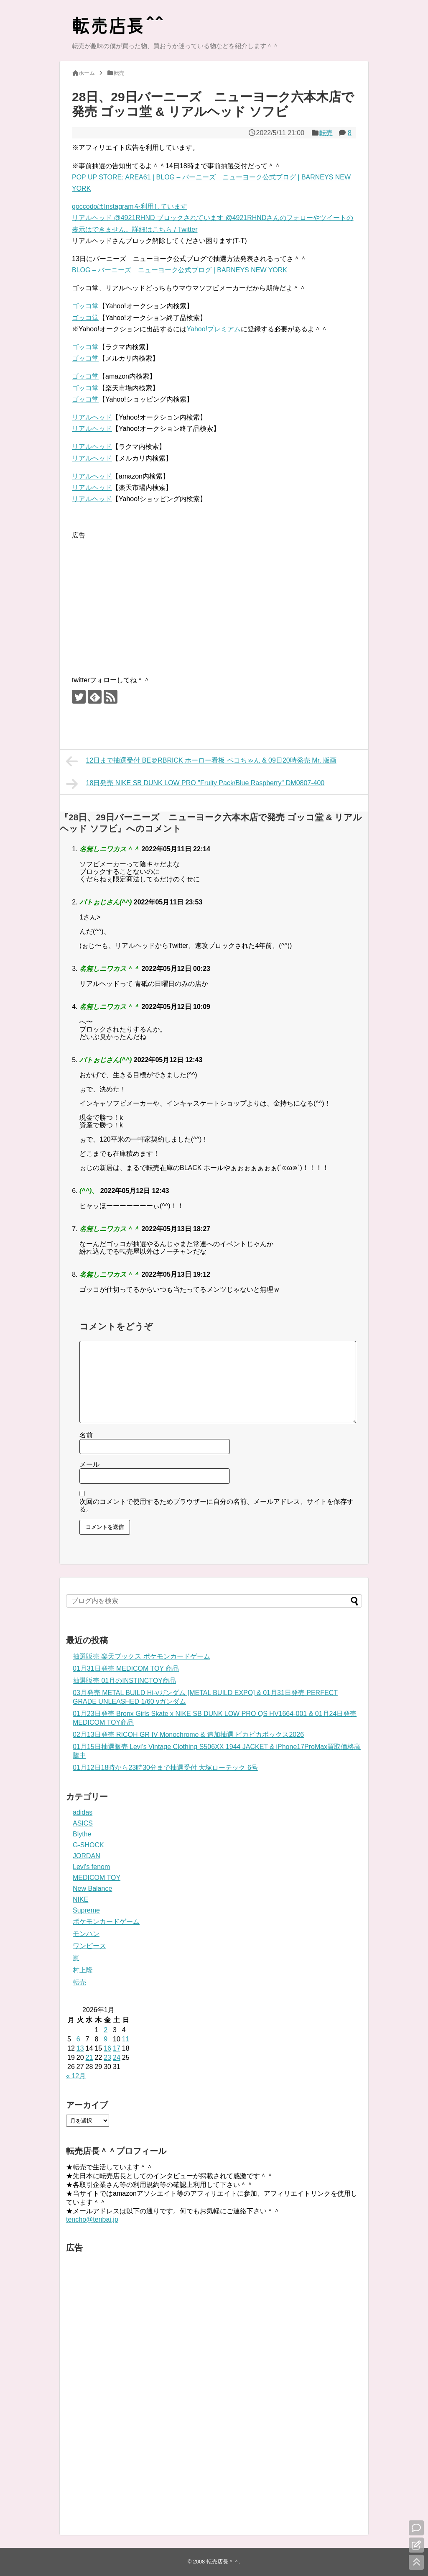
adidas (82, 1812)
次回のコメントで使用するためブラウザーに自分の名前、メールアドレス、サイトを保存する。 (216, 1505)
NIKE (80, 1899)
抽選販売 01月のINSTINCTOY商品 (124, 1680)
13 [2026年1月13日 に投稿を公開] (80, 2048)
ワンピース (89, 1945)
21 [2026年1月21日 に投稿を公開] (89, 2057)
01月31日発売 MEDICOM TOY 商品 (126, 1668)
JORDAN (86, 1855)
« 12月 (76, 2075)
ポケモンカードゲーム (106, 1921)
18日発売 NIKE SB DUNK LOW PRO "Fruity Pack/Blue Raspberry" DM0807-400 (195, 784)
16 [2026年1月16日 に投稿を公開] (107, 2048)
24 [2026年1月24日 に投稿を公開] (116, 2057)
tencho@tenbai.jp (92, 2219)
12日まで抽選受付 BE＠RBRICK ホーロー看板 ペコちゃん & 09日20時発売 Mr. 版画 (201, 761)
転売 (326, 132)
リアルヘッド (92, 417)
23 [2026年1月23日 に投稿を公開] (107, 2057)
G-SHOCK (88, 1845)
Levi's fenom (91, 1866)
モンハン (86, 1933)
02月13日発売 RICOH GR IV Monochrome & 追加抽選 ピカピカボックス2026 (188, 1734)
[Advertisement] (142, 599)
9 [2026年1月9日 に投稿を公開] (105, 2039)
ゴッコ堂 (85, 306)
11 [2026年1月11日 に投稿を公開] (126, 2039)
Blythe (82, 1834)
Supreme (86, 1910)
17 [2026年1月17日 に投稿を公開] (116, 2048)
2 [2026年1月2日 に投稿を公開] (105, 2029)
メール (89, 1464)
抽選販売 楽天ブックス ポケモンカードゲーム (141, 1656)
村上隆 (83, 1970)
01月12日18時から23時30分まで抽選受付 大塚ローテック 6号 (165, 1767)
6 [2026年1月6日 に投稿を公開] (78, 2039)
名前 (86, 1435)
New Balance (92, 1888)
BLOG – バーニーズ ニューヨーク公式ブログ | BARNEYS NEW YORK (179, 270)
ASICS (83, 1823)
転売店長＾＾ (222, 2561)
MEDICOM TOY (96, 1877)
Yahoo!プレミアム (213, 329)
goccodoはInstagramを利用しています (129, 206)
